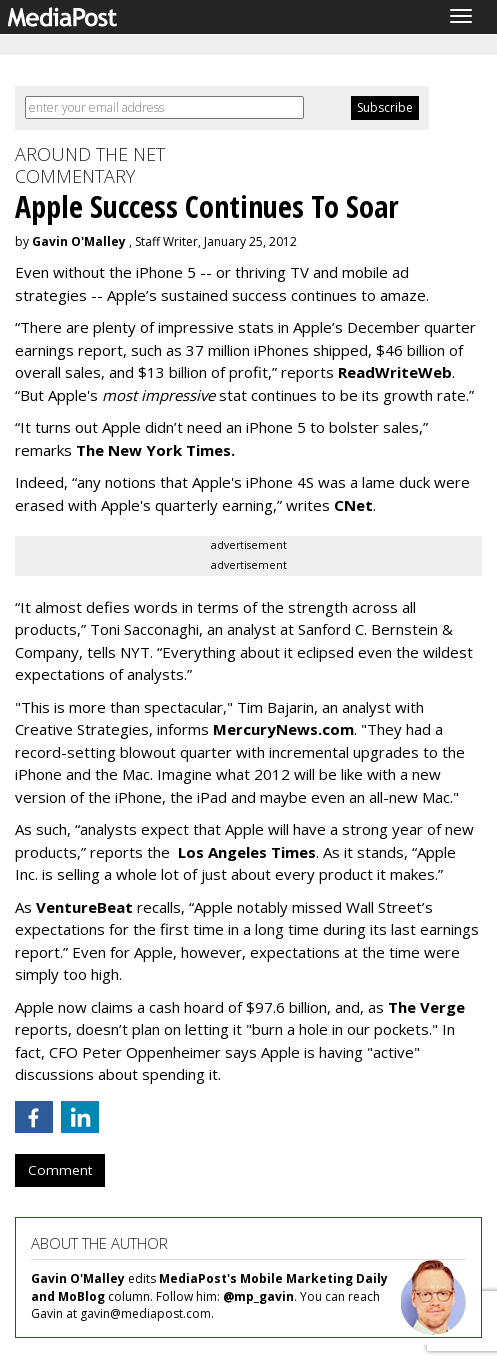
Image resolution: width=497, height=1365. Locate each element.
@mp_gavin (258, 1296)
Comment (60, 1170)
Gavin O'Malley (79, 241)
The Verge (426, 1007)
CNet (353, 505)
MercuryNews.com (283, 729)
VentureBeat (84, 907)
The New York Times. (155, 450)
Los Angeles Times (245, 852)
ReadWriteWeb (395, 372)
